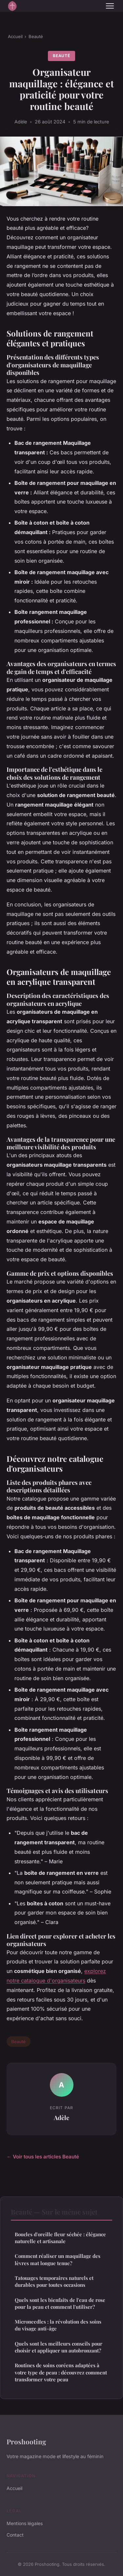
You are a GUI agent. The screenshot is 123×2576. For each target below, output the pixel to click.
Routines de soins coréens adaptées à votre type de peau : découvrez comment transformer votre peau (61, 2372)
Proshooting (26, 2441)
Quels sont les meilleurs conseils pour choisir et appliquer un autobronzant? (58, 2347)
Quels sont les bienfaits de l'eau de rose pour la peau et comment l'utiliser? (60, 2303)
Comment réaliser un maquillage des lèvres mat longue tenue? (57, 2259)
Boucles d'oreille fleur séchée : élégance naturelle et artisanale (60, 2237)
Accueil (15, 36)
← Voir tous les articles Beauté (43, 2157)
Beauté (36, 36)
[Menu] (109, 6)
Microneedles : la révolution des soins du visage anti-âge (58, 2325)
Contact (15, 2535)
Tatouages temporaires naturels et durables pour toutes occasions (54, 2281)
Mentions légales (25, 2523)
